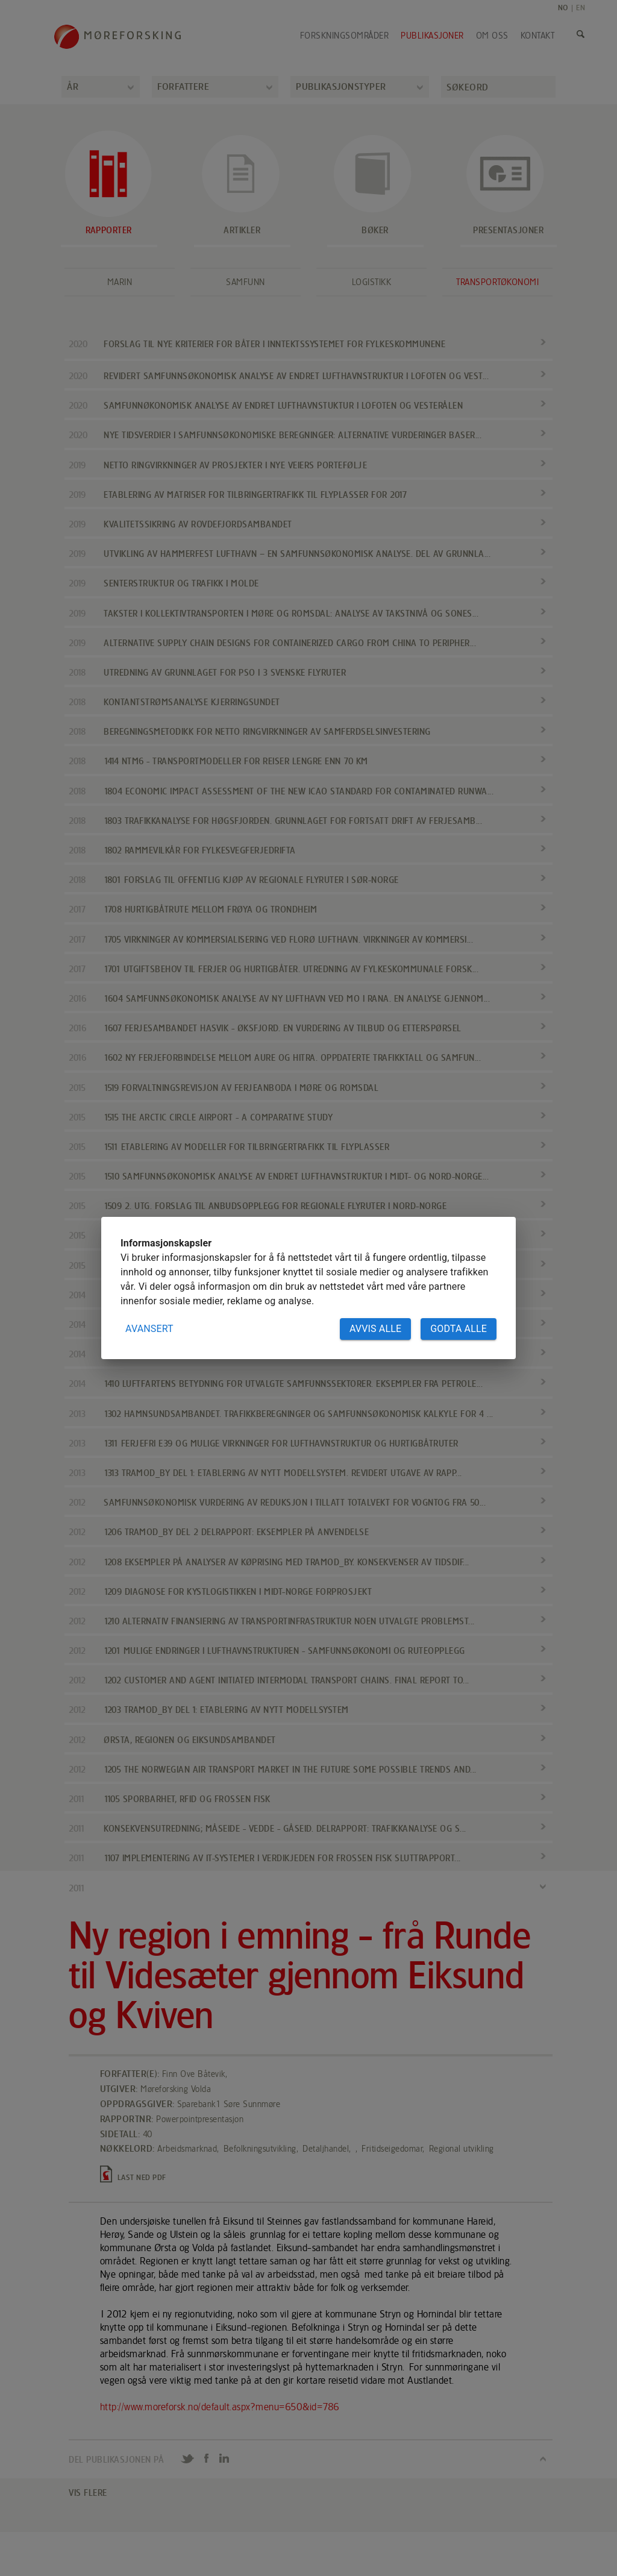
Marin (120, 282)
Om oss (492, 35)
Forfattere (183, 86)
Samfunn (245, 282)
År (72, 86)
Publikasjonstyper (341, 86)
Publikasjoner (432, 35)
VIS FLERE (88, 2492)
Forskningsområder (344, 35)
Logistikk (372, 282)
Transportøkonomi (497, 282)
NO (563, 7)
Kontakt (538, 35)
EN (580, 7)
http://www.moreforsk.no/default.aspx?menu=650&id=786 (220, 2407)
